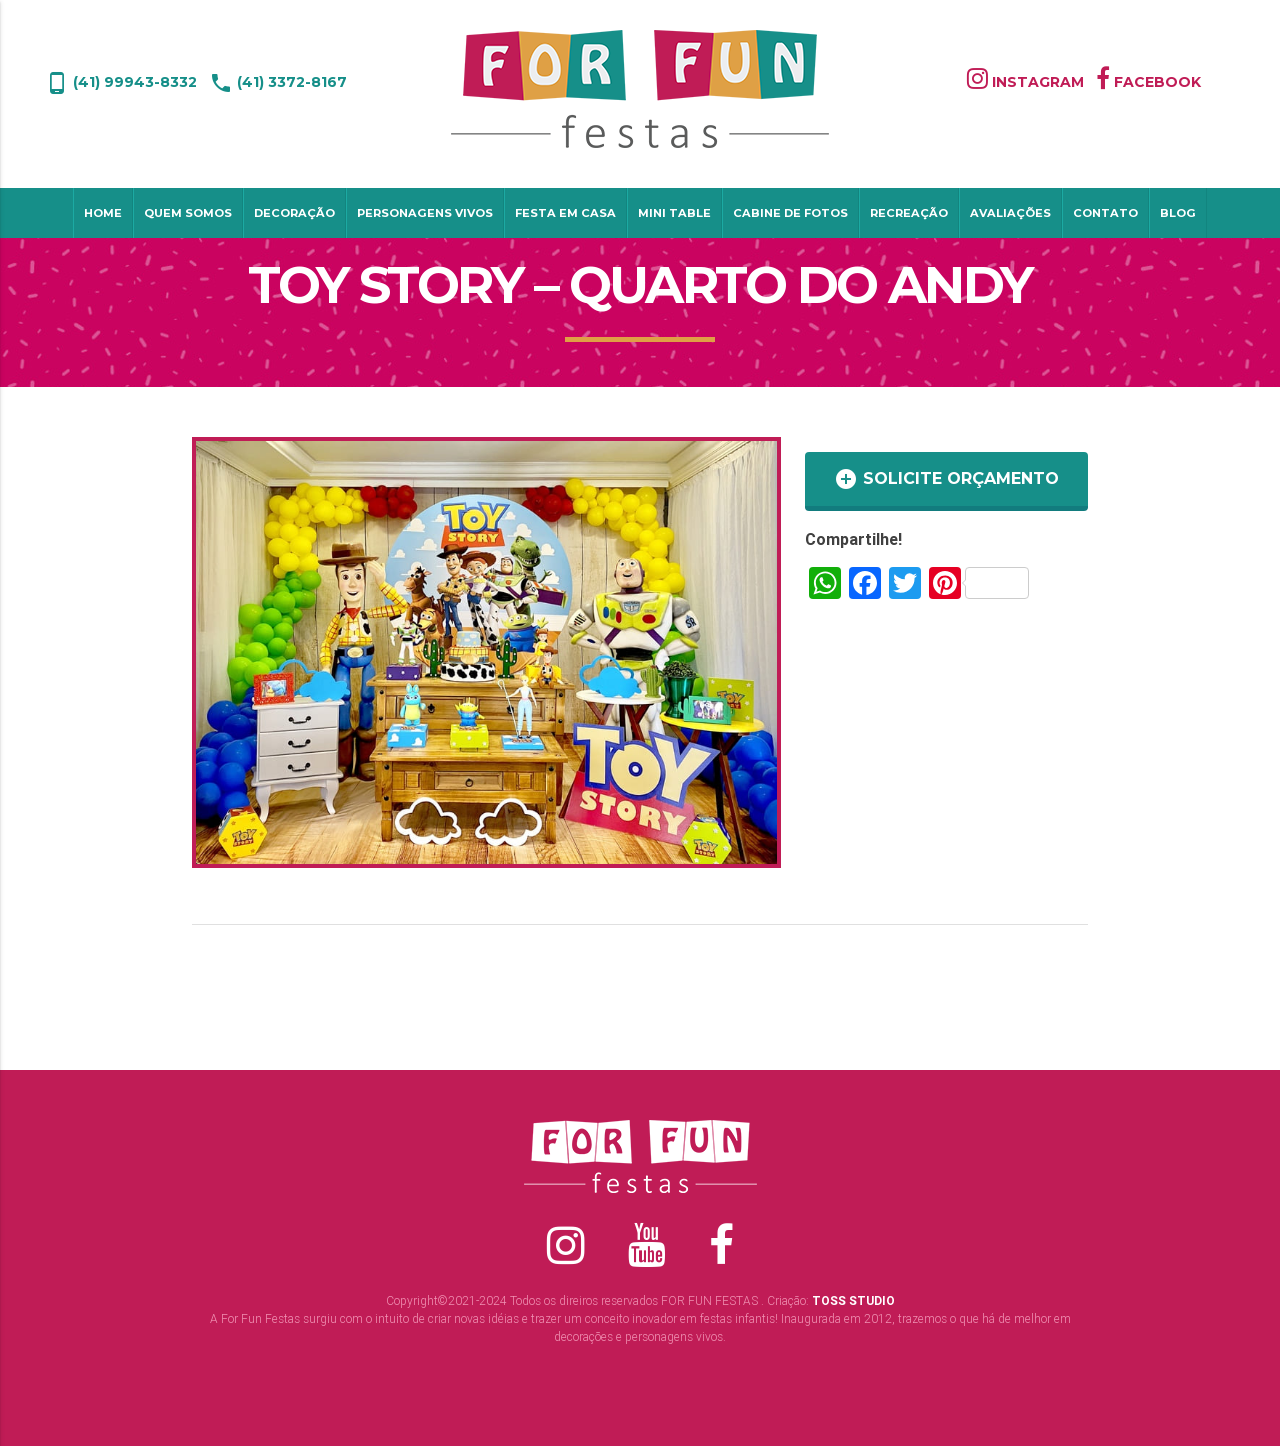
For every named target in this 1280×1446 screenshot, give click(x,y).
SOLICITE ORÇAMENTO (946, 479)
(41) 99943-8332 (121, 82)
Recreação (909, 213)
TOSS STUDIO (853, 1300)
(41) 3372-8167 (278, 82)
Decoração (294, 213)
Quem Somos (188, 213)
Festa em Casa (565, 213)
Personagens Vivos (425, 213)
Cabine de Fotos (790, 213)
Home (103, 213)
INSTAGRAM (1025, 82)
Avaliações (1010, 213)
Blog (1178, 213)
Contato (1105, 213)
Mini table (674, 213)
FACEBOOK (1148, 82)
